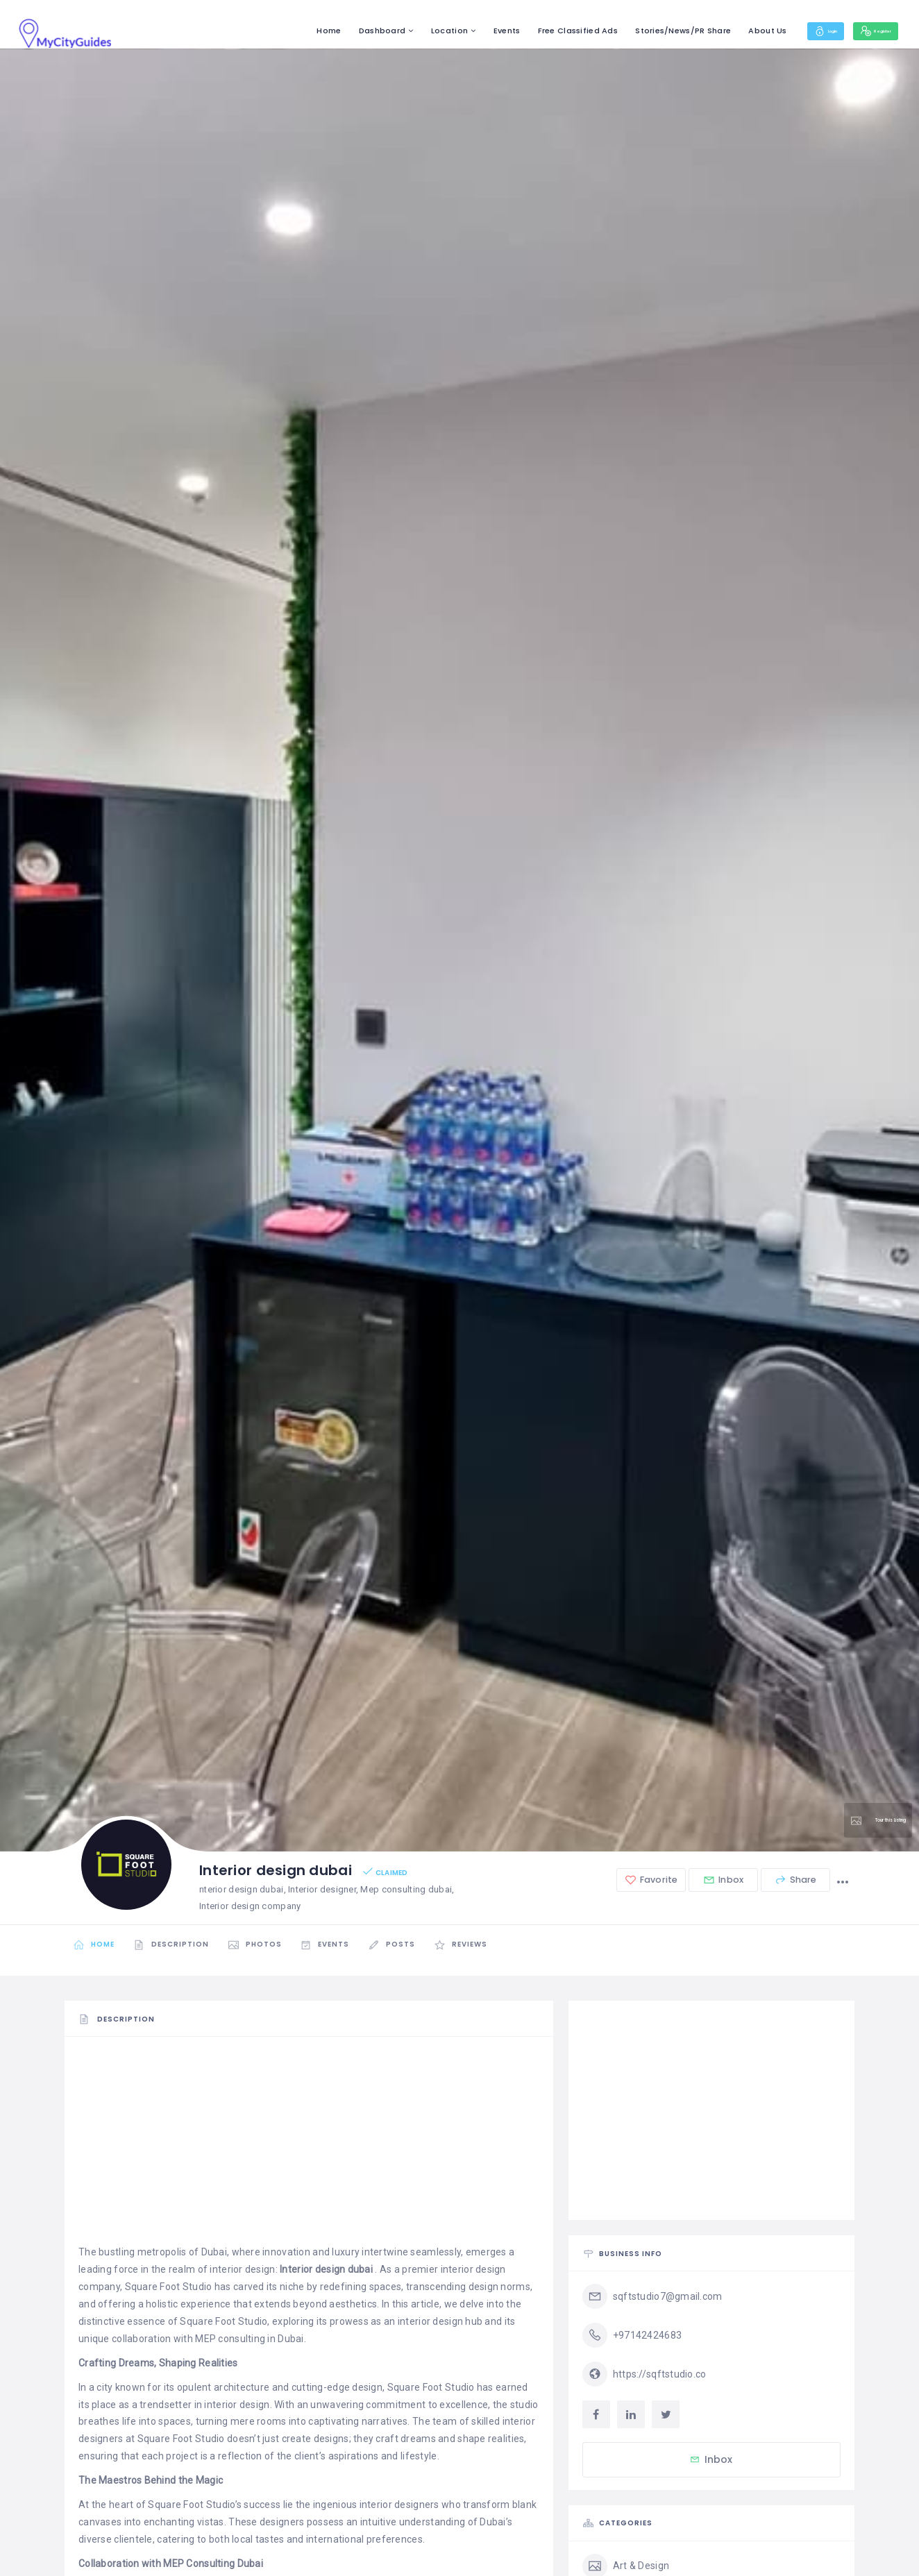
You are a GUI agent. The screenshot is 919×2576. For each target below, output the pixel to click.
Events (465, 30)
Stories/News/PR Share (642, 30)
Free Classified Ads (536, 30)
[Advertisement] (308, 2147)
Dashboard (340, 30)
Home (288, 30)
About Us (726, 30)
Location (407, 30)
